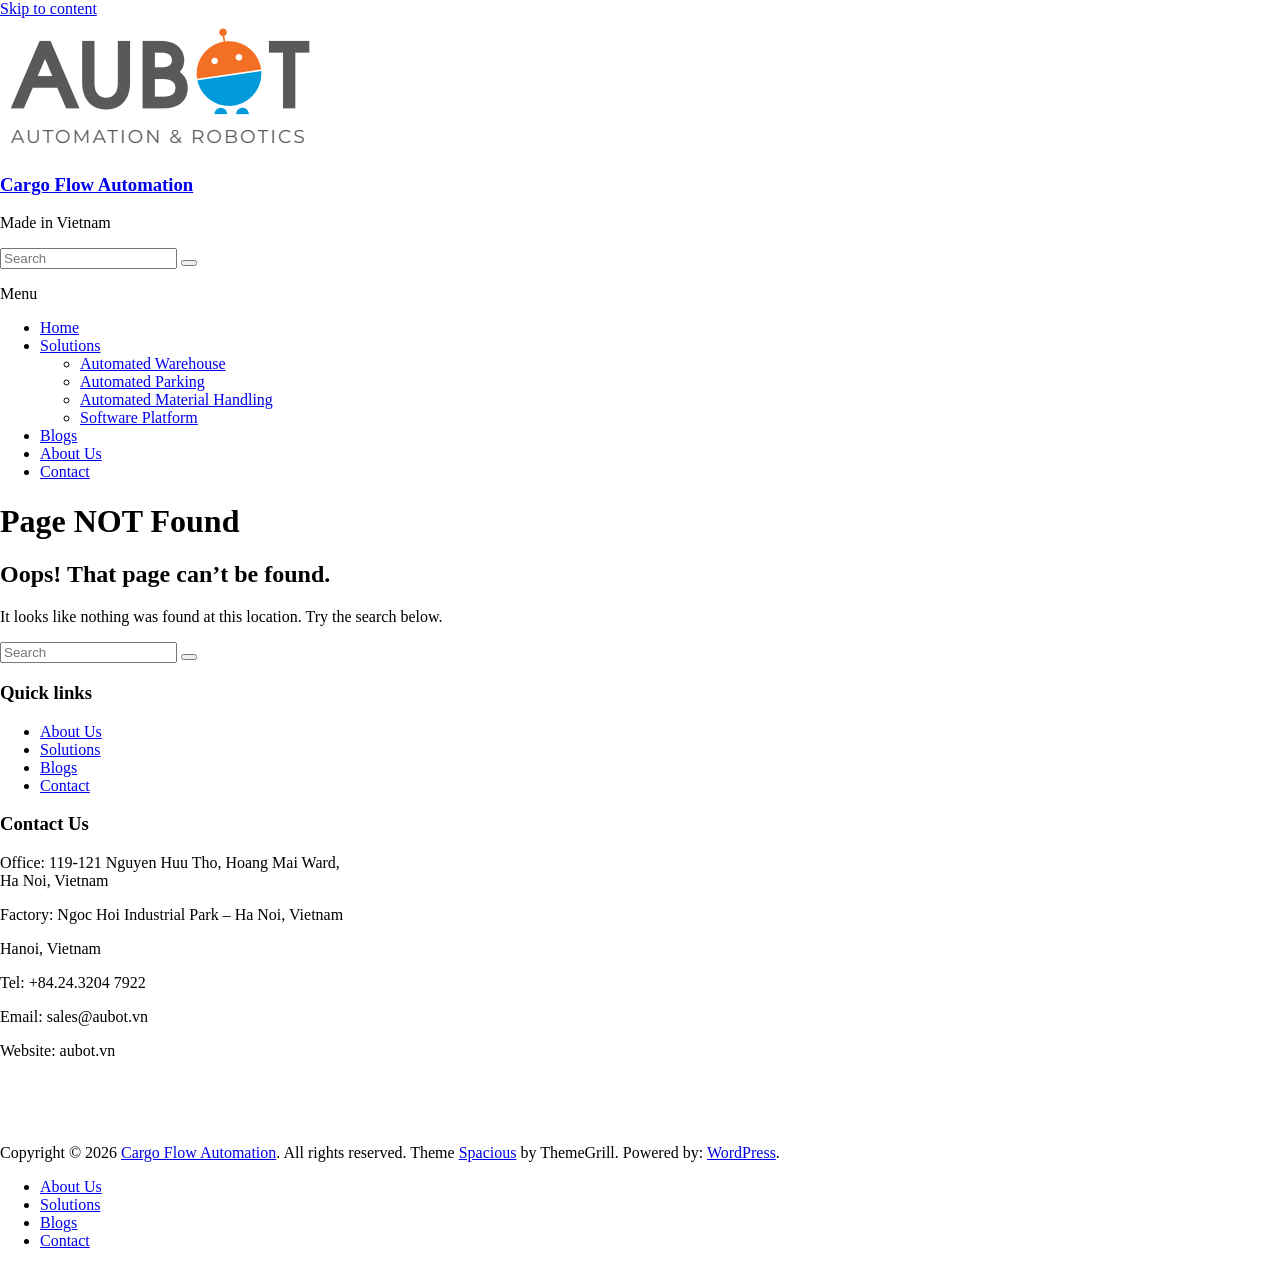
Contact (65, 471)
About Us (71, 453)
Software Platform (139, 417)
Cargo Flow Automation (96, 184)
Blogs (58, 435)
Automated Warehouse (152, 363)
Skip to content (48, 8)
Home (59, 327)
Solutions (70, 345)
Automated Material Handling (176, 399)
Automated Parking (142, 381)
